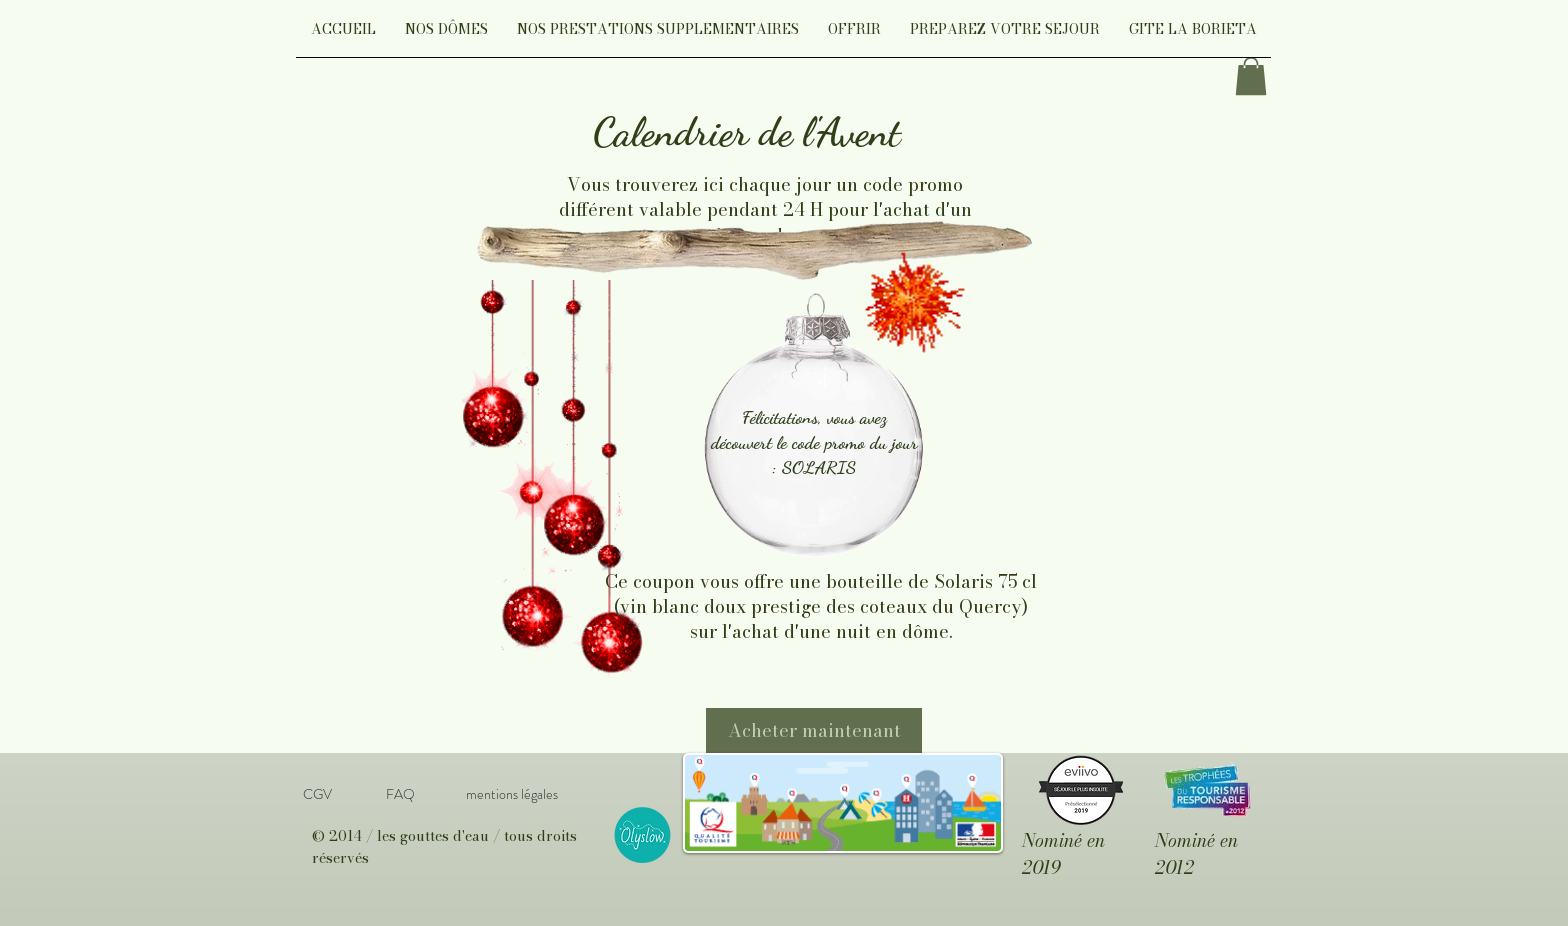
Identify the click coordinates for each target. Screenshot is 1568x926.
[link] (1251, 76)
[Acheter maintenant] (814, 730)
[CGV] (317, 795)
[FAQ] (400, 795)
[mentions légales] (511, 795)
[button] (446, 35)
